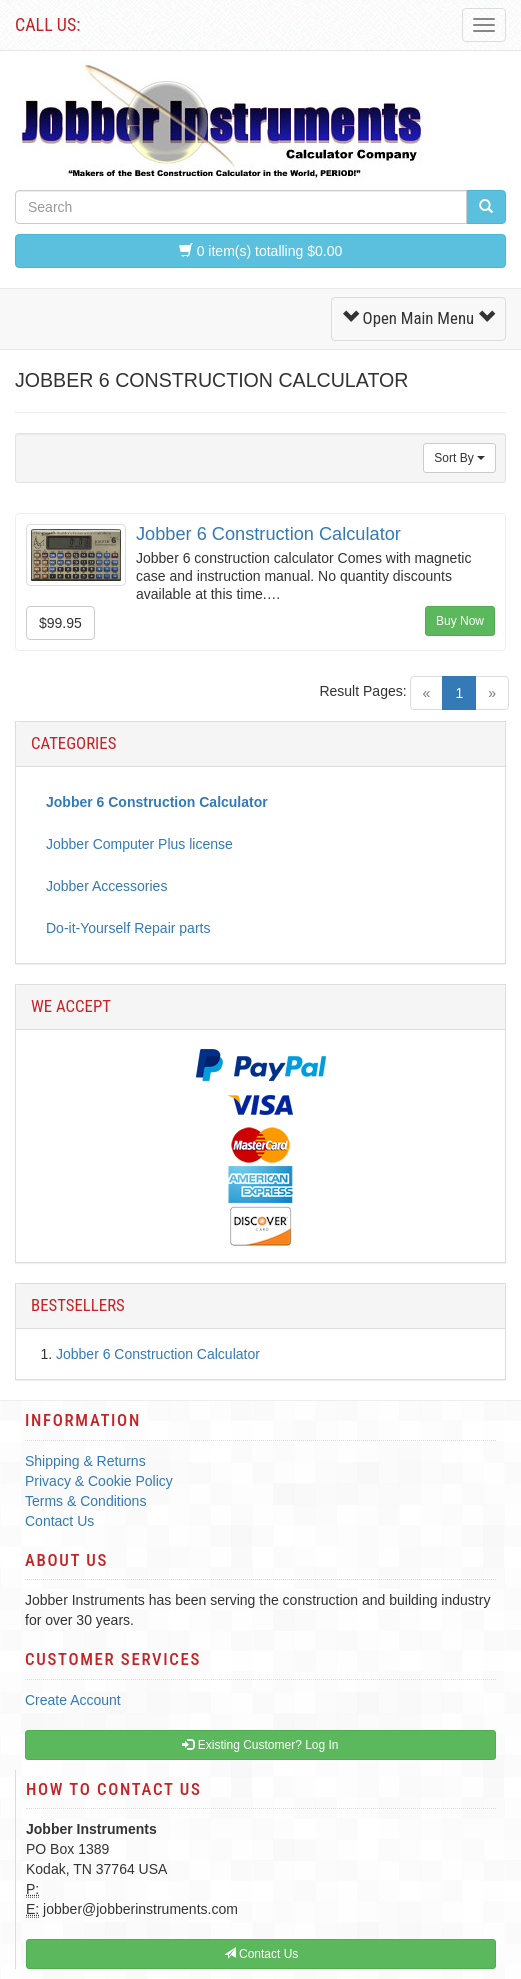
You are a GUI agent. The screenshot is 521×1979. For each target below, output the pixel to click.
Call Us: (47, 24)
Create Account (73, 1700)
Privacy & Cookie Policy (99, 1481)
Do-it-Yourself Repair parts (128, 928)
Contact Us (59, 1521)
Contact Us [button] (261, 1954)
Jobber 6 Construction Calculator (268, 534)
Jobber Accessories (106, 886)
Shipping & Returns (85, 1461)
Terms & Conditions (85, 1501)
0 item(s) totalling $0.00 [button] (260, 251)
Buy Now (460, 621)
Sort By (459, 458)
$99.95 (60, 623)
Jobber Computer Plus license (139, 844)
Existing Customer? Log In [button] (260, 1745)
